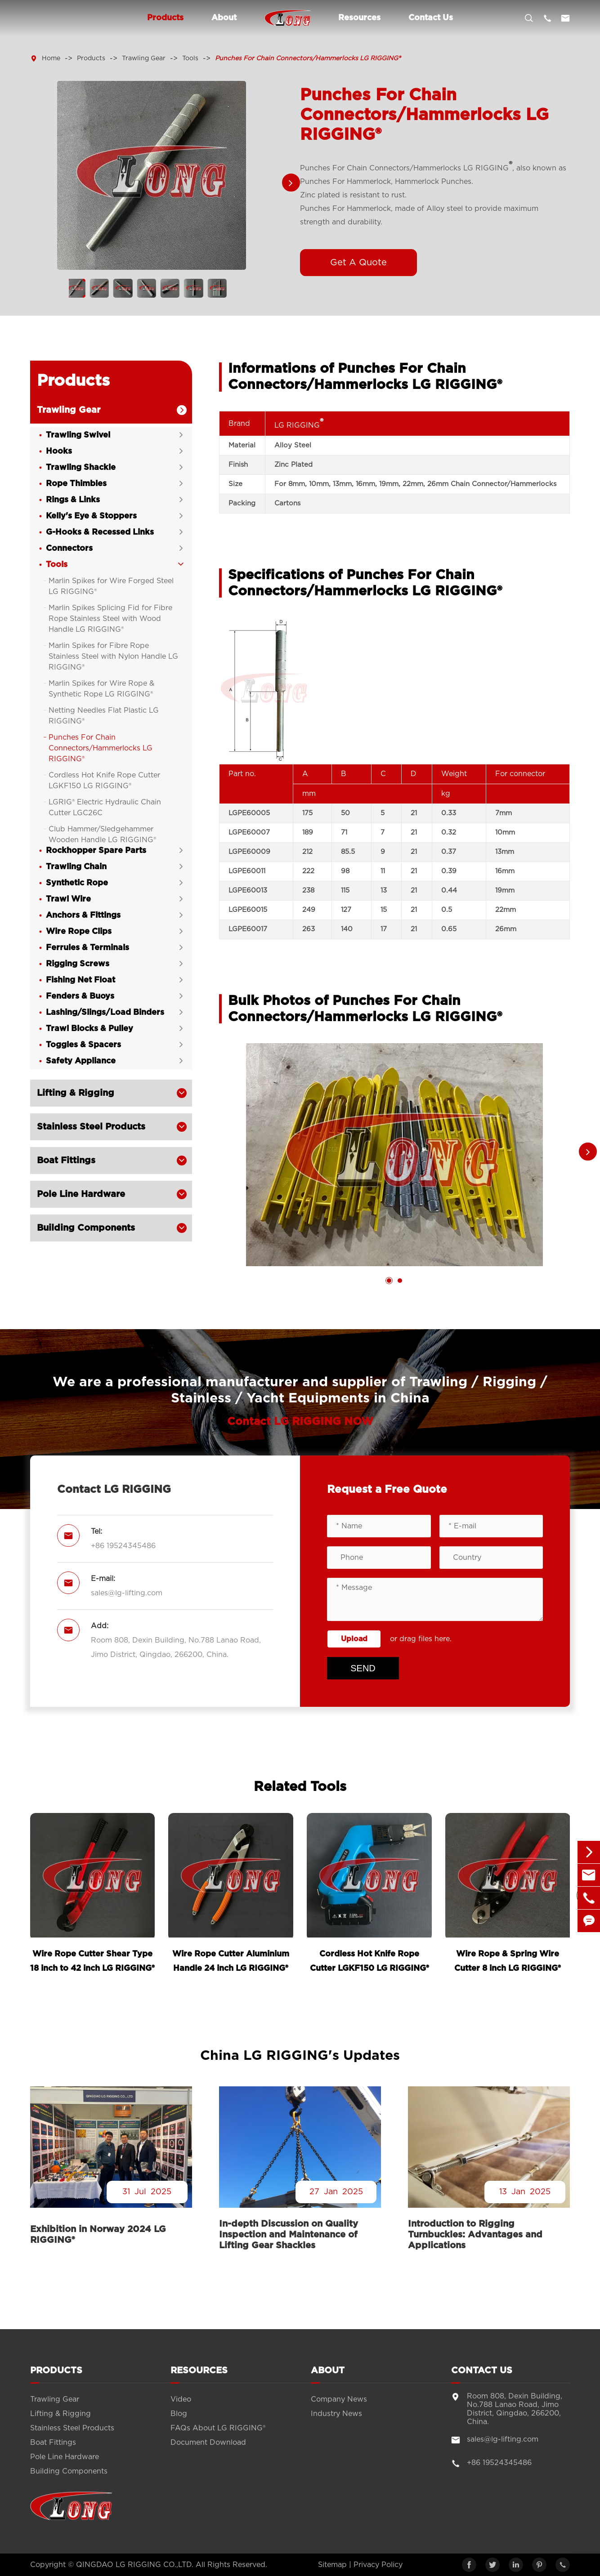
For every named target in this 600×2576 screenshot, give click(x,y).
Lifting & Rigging (75, 1093)
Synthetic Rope (77, 884)
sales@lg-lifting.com (126, 1593)
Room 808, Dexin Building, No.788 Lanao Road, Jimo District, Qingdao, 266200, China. (176, 1648)
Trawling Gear (144, 58)
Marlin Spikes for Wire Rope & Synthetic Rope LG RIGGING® (101, 689)
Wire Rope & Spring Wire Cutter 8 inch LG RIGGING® (507, 1961)
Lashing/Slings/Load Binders (105, 1013)
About (224, 18)
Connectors (69, 549)
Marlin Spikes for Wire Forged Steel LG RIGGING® (111, 587)
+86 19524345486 (123, 1546)
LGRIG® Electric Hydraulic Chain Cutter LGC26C (105, 808)
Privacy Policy (378, 2564)
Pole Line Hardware (81, 1194)
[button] (291, 183)
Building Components (86, 1228)
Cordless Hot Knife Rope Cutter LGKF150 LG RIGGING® (104, 781)
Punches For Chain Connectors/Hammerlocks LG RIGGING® (308, 58)
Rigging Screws (77, 964)
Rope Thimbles (76, 484)
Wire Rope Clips (79, 932)
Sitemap (332, 2564)
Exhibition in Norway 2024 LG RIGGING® (98, 2235)
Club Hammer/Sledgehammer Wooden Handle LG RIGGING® (102, 835)
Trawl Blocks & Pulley (89, 1029)
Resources (359, 18)
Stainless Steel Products (91, 1127)
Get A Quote (358, 262)
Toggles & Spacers (83, 1045)
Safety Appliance (81, 1062)
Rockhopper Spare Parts (96, 851)
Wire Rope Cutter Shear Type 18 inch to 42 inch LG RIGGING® (92, 1961)
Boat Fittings (66, 1160)
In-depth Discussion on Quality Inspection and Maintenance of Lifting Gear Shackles (288, 2234)
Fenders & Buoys (80, 997)
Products (165, 18)
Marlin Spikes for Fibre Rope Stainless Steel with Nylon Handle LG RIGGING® (113, 657)
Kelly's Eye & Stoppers (91, 517)
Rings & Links (73, 500)
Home (51, 58)
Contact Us (430, 18)
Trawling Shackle (81, 468)
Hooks (59, 452)
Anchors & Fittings (83, 916)
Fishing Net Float (80, 981)
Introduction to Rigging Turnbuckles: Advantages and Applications (475, 2234)
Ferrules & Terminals (87, 948)
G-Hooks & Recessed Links (100, 533)
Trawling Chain (76, 867)
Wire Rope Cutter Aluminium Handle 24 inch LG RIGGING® (230, 1961)
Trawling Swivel (78, 436)
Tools (190, 58)
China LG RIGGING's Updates (300, 2056)
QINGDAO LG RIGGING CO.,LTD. (134, 2564)
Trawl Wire (68, 900)
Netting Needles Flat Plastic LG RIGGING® (104, 716)
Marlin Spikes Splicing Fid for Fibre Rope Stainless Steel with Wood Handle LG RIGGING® (110, 619)
